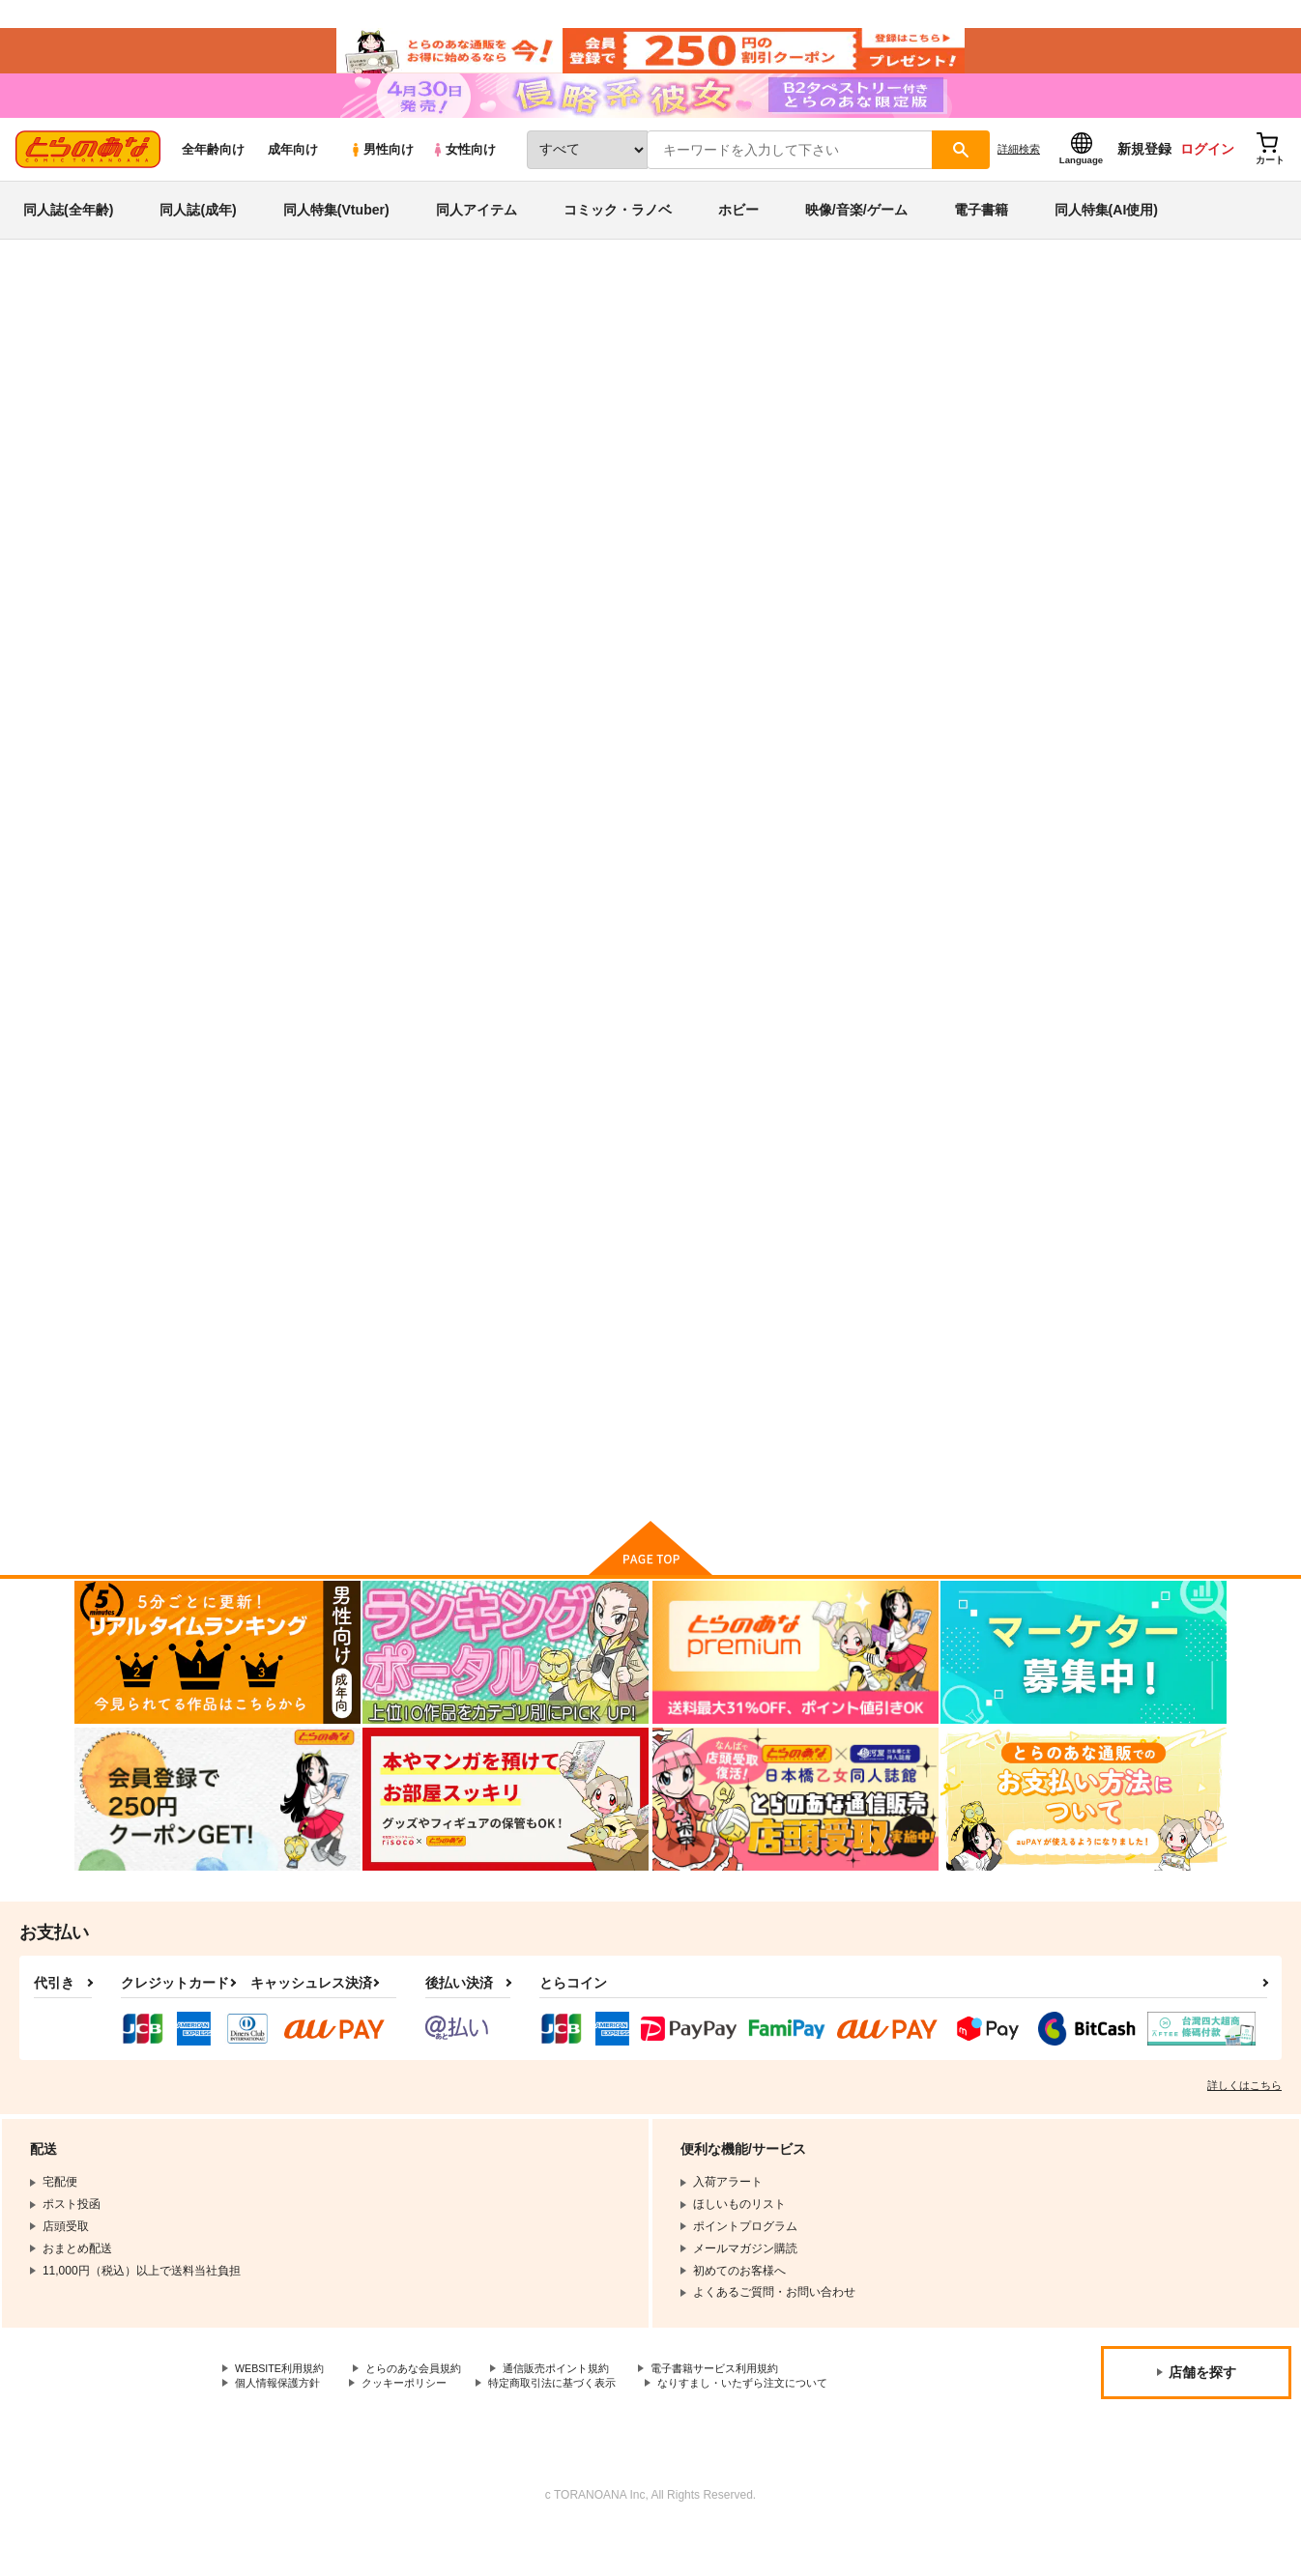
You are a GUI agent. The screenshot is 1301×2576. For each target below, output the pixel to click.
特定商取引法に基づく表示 (573, 2429)
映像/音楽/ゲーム (856, 235)
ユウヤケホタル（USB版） (939, 411)
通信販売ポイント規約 (579, 2412)
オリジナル (1108, 411)
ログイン (1207, 175)
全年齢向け (213, 175)
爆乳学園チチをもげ (1107, 927)
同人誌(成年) (197, 235)
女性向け (463, 175)
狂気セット (325, 1376)
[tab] (518, 612)
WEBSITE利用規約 (284, 2412)
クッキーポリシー (415, 2429)
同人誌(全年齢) (68, 235)
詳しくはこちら (1244, 2128)
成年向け (293, 175)
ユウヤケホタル (717, 927)
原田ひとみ (270, 411)
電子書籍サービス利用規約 (748, 2412)
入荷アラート (936, 371)
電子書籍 (981, 235)
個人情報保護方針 (281, 2429)
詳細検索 (1018, 175)
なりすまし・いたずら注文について (777, 2429)
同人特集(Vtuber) (336, 235)
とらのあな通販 (111, 320)
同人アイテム (476, 235)
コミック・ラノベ (618, 235)
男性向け (381, 175)
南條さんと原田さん (769, 411)
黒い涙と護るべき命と (546, 1376)
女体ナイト (892, 927)
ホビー (738, 235)
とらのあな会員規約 (427, 2412)
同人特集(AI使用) (1106, 235)
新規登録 (1144, 175)
